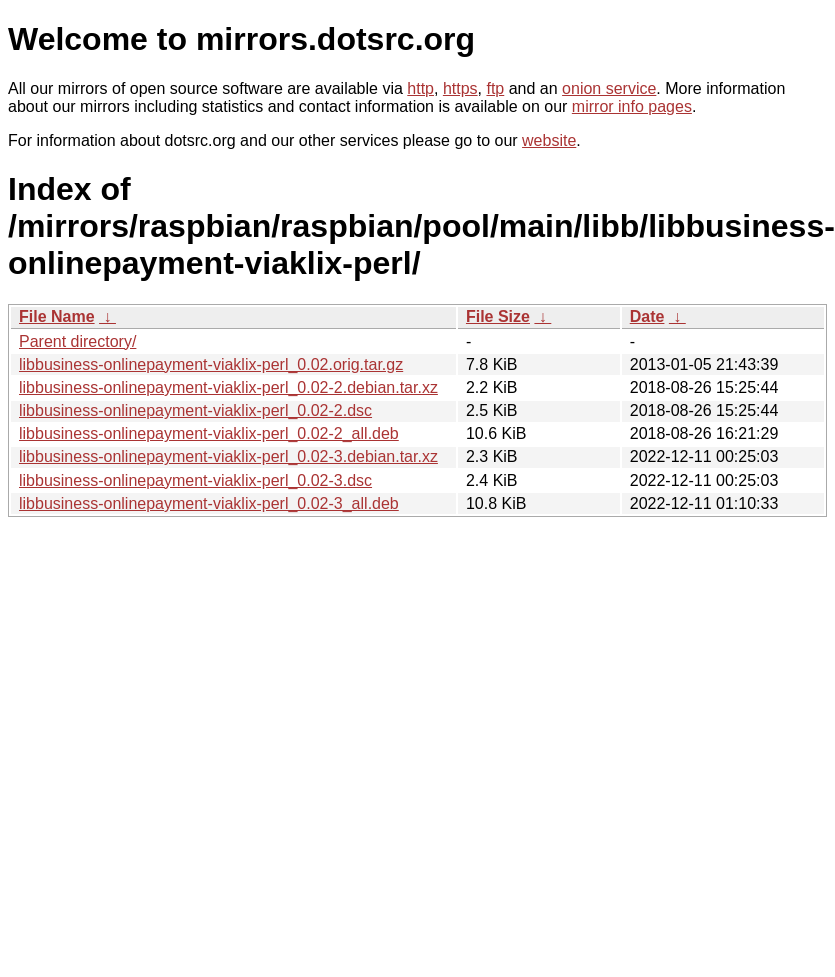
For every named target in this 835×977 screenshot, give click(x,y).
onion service (609, 88)
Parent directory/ (77, 341)
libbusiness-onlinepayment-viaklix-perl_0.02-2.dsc (195, 410)
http (420, 88)
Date (647, 316)
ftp (495, 88)
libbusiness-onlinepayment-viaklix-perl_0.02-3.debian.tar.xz (228, 456)
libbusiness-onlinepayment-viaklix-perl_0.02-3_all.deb (209, 503)
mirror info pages (632, 106)
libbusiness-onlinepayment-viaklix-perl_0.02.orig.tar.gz (211, 364)
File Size (498, 316)
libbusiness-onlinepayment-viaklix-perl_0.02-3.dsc (195, 480)
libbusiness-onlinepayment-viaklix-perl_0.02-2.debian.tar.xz (228, 387)
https (460, 88)
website (549, 140)
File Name (57, 316)
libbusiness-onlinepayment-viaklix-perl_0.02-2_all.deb (209, 433)
